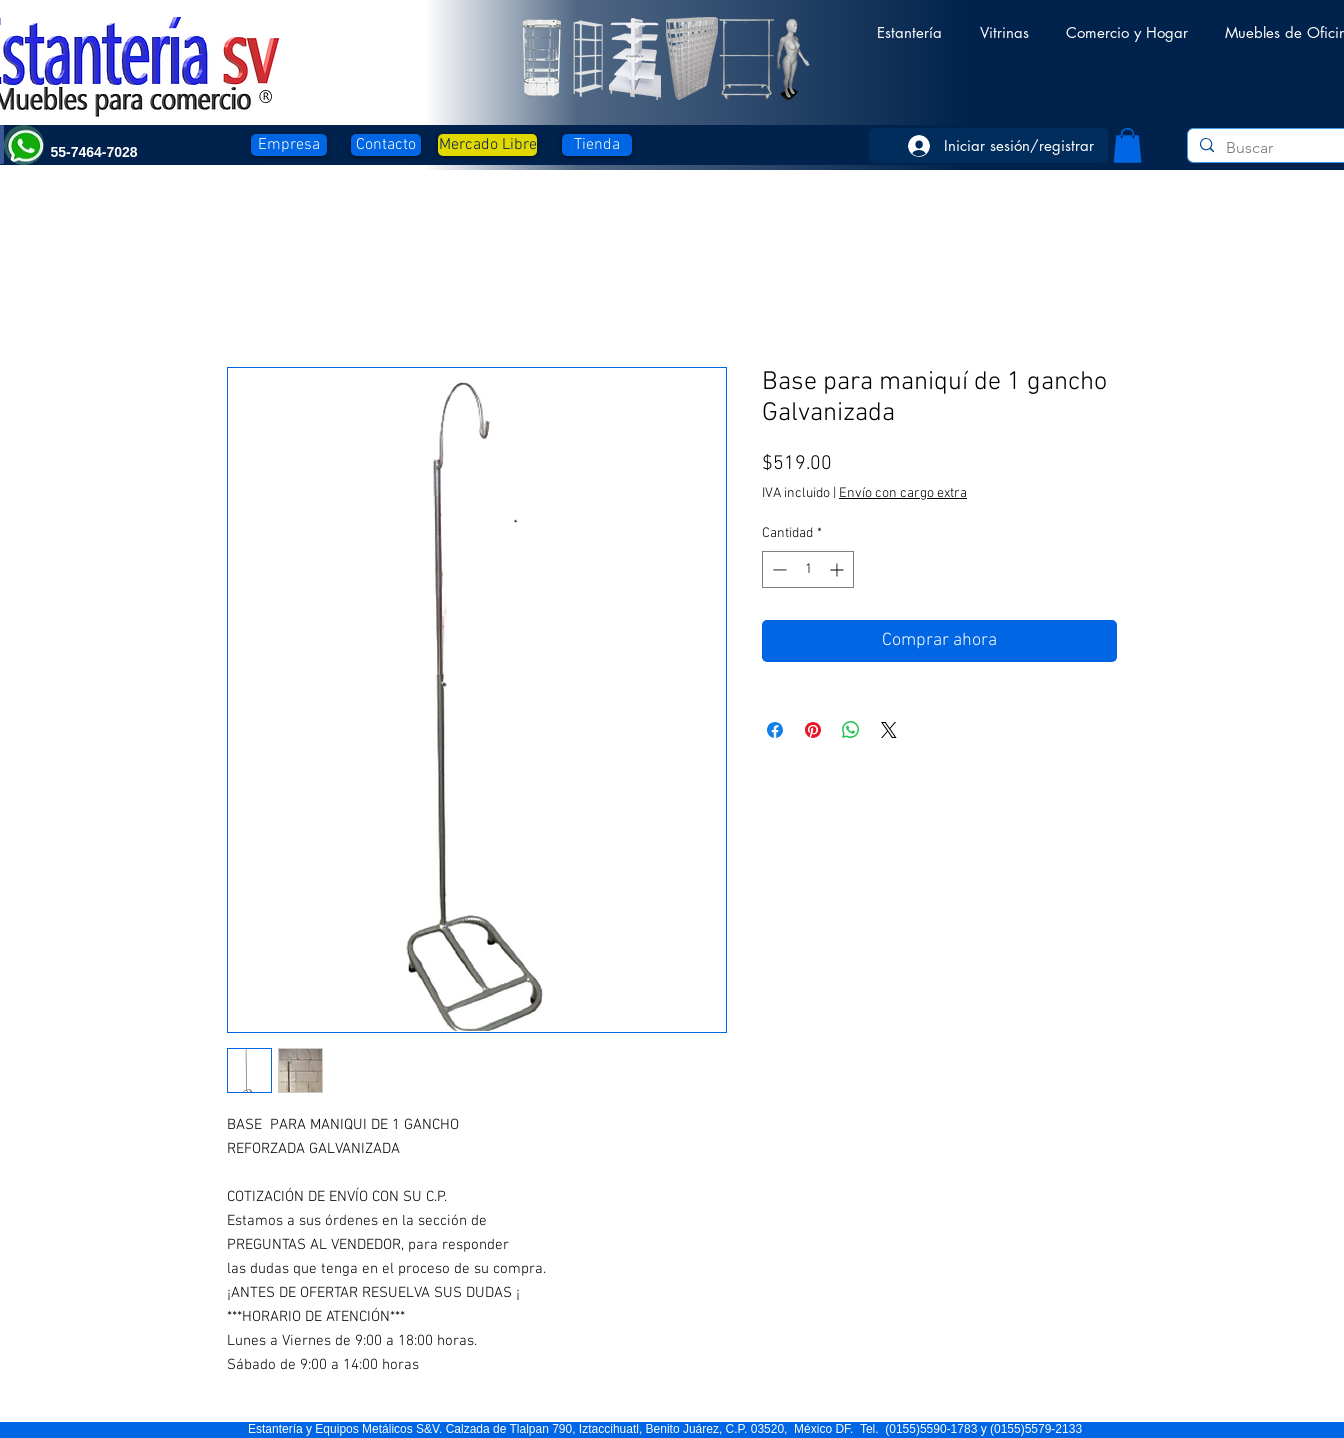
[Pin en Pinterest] (813, 730)
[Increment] (838, 569)
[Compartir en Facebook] (775, 730)
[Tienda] (597, 145)
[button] (909, 23)
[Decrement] (777, 569)
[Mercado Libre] (487, 145)
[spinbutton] (808, 569)
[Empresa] (289, 145)
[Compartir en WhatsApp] (851, 730)
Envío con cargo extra (903, 493)
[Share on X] (889, 730)
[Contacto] (386, 145)
